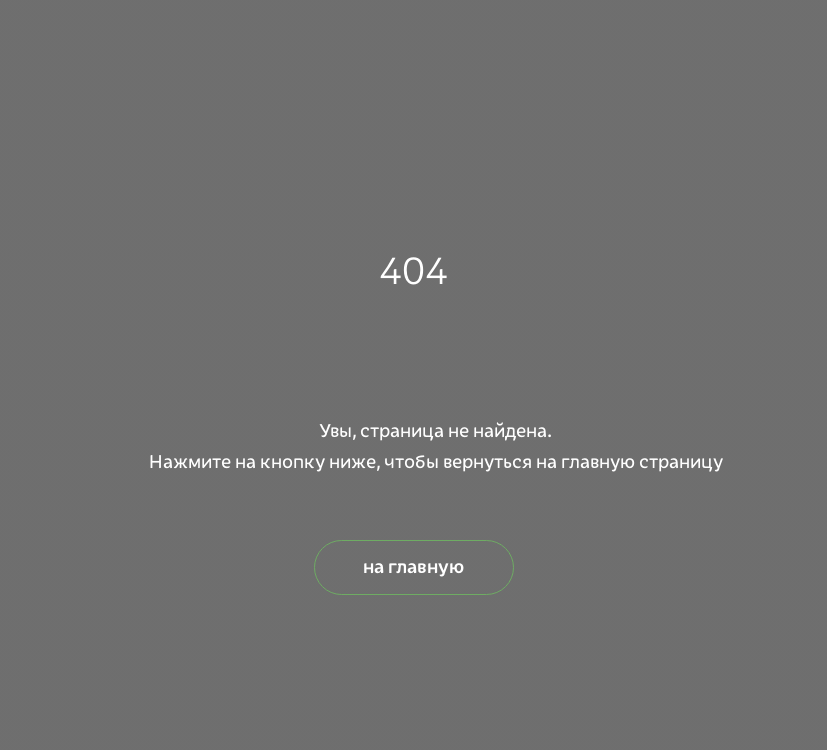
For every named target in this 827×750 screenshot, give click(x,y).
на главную (413, 567)
